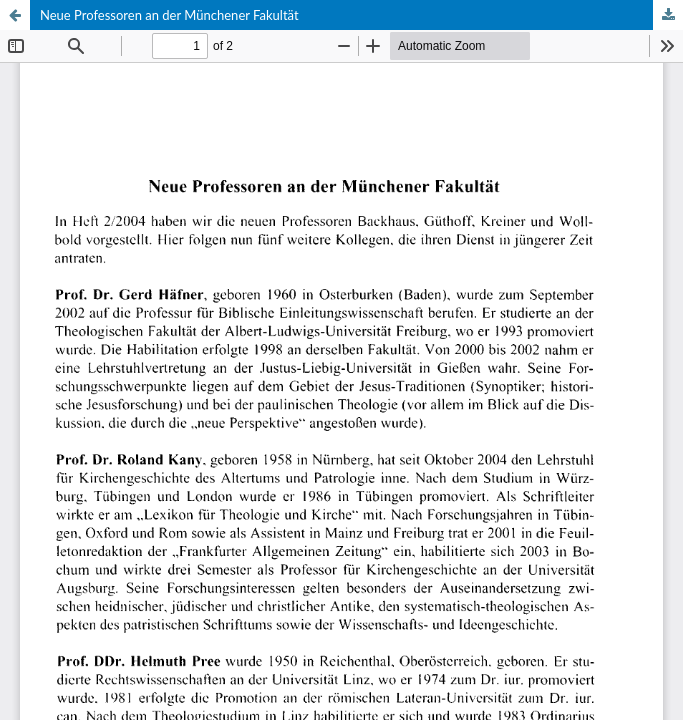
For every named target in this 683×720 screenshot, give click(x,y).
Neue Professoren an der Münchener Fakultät (169, 15)
